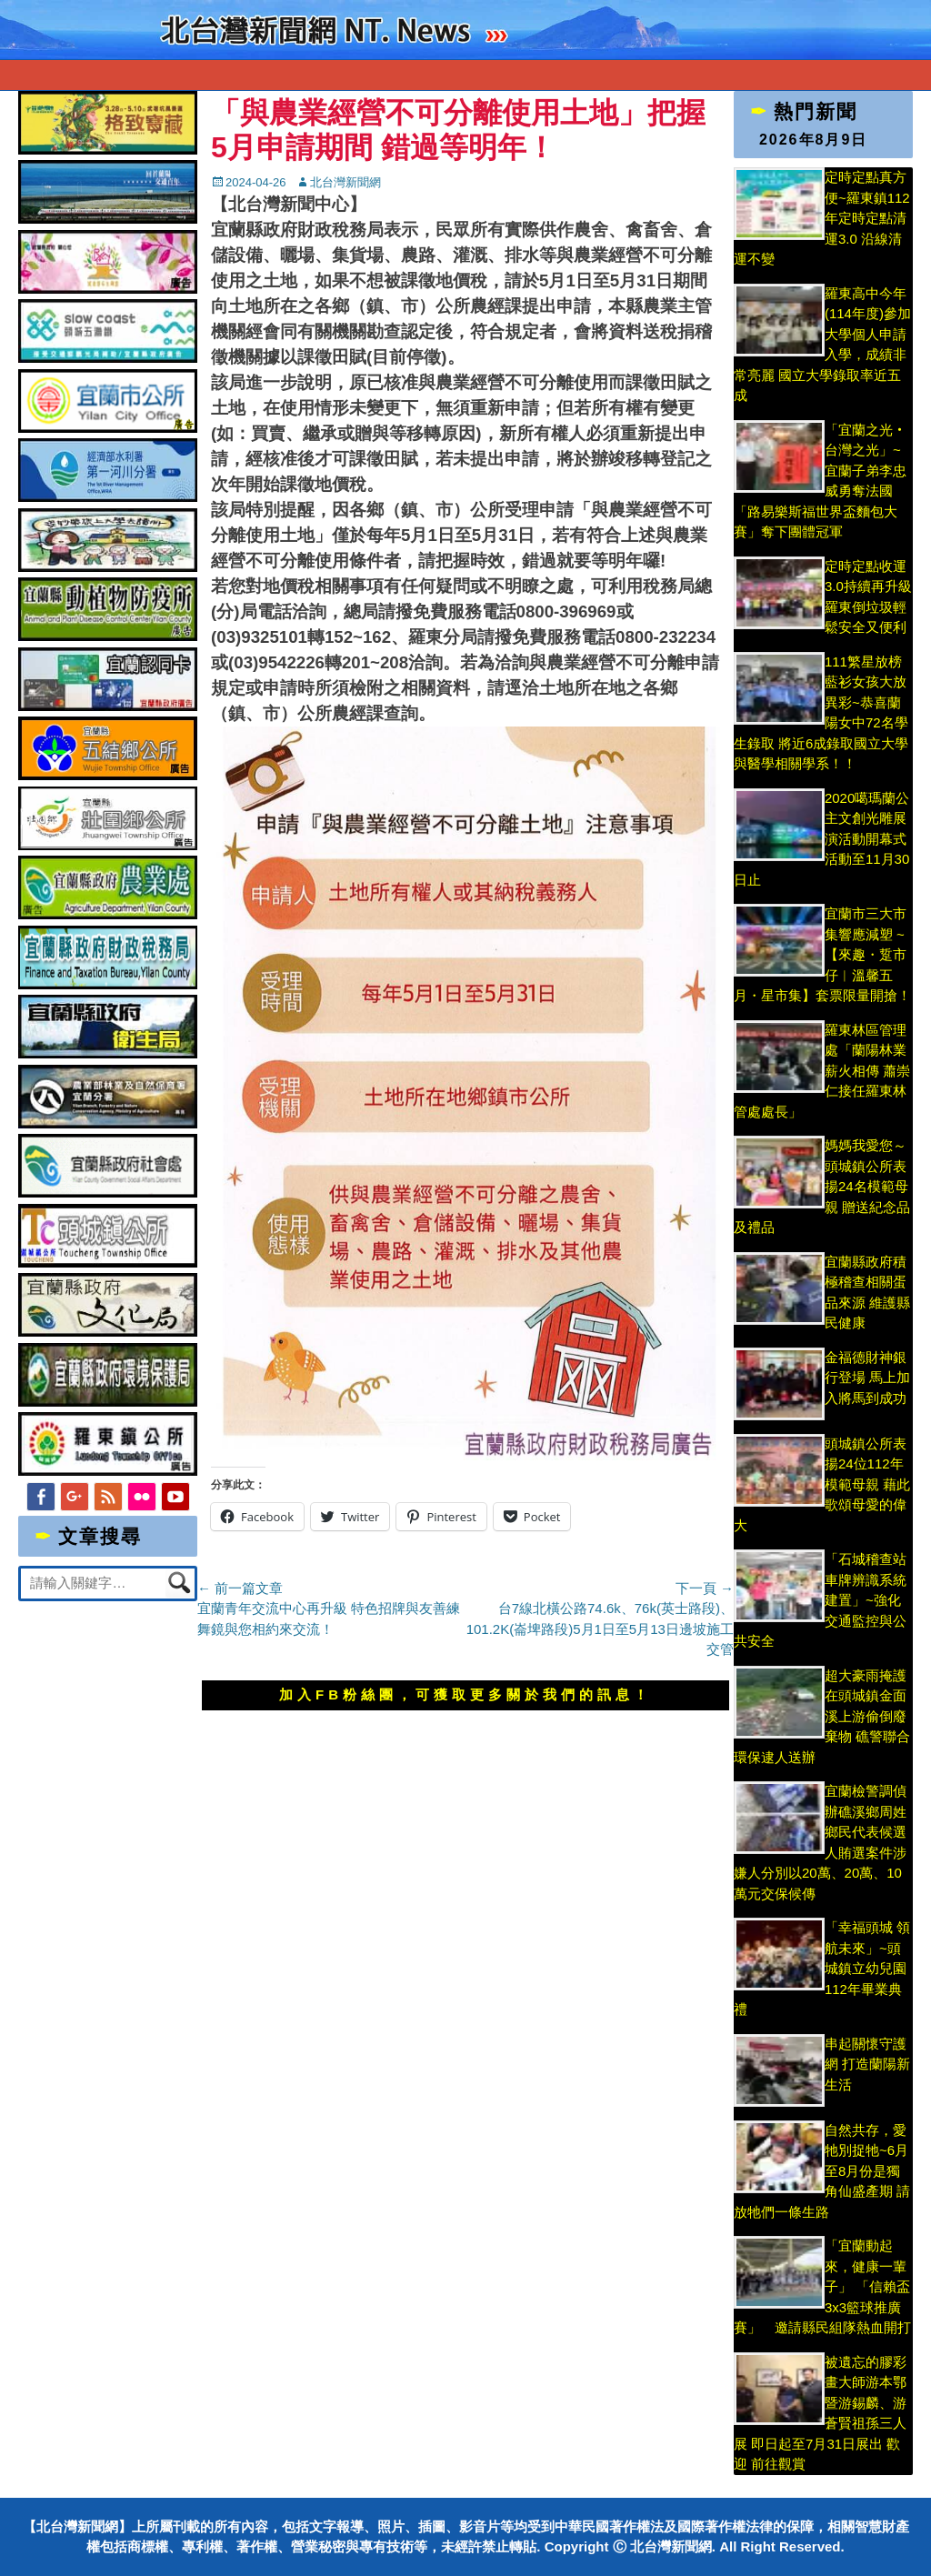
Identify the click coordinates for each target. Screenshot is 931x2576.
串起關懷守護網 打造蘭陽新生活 (867, 2064)
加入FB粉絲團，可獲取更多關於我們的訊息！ (465, 1694)
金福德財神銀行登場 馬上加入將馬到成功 (867, 1377)
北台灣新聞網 (345, 182)
